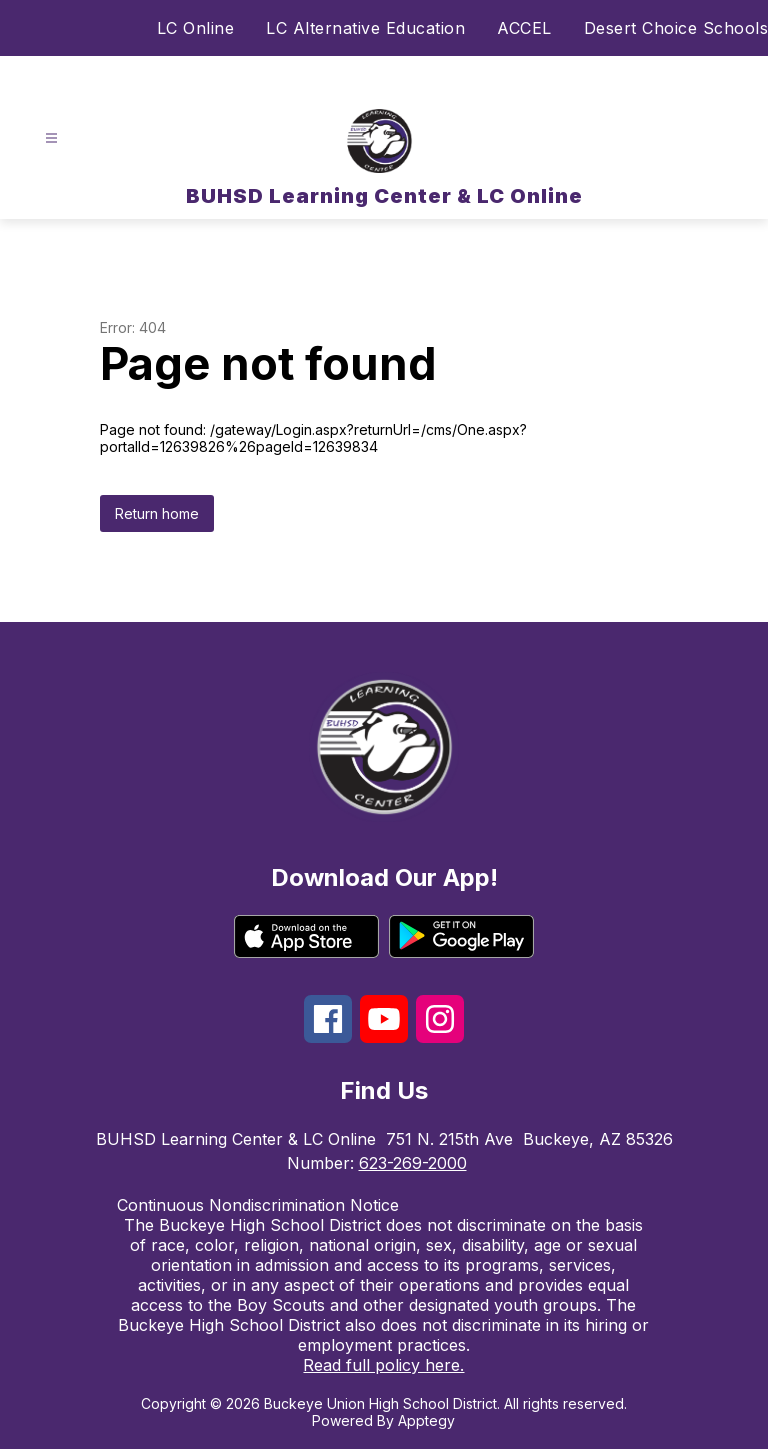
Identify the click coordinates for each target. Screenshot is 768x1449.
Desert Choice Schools (676, 28)
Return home (157, 513)
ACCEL (524, 28)
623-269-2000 (413, 1163)
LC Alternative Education (365, 28)
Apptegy (426, 1420)
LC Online (196, 28)
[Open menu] (51, 138)
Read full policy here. (383, 1365)
